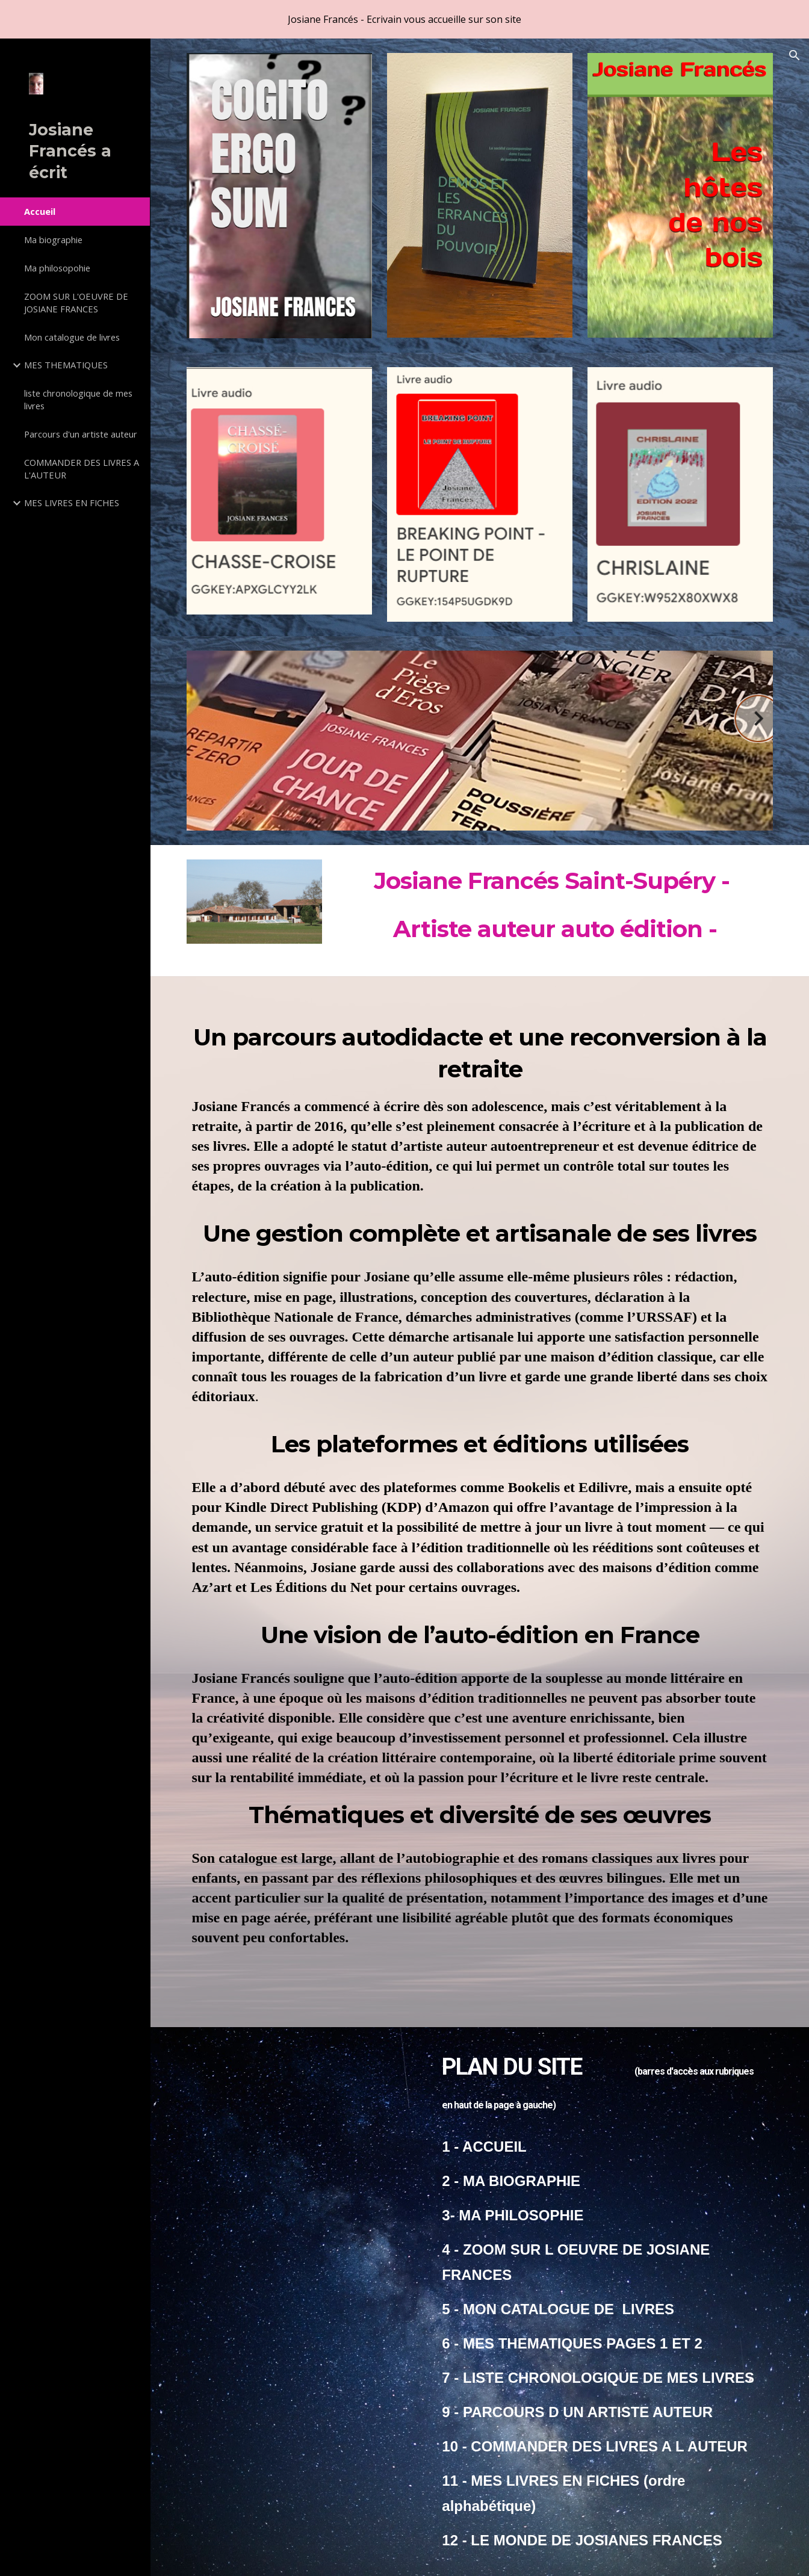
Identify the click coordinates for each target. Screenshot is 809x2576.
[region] (404, 19)
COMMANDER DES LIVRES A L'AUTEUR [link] (81, 468)
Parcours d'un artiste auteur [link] (80, 434)
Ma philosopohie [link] (57, 268)
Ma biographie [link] (53, 240)
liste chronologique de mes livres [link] (78, 399)
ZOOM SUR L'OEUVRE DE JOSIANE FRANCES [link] (76, 302)
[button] (794, 55)
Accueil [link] (39, 211)
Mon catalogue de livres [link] (72, 337)
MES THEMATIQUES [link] (66, 365)
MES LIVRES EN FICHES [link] (71, 503)
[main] (555, 910)
